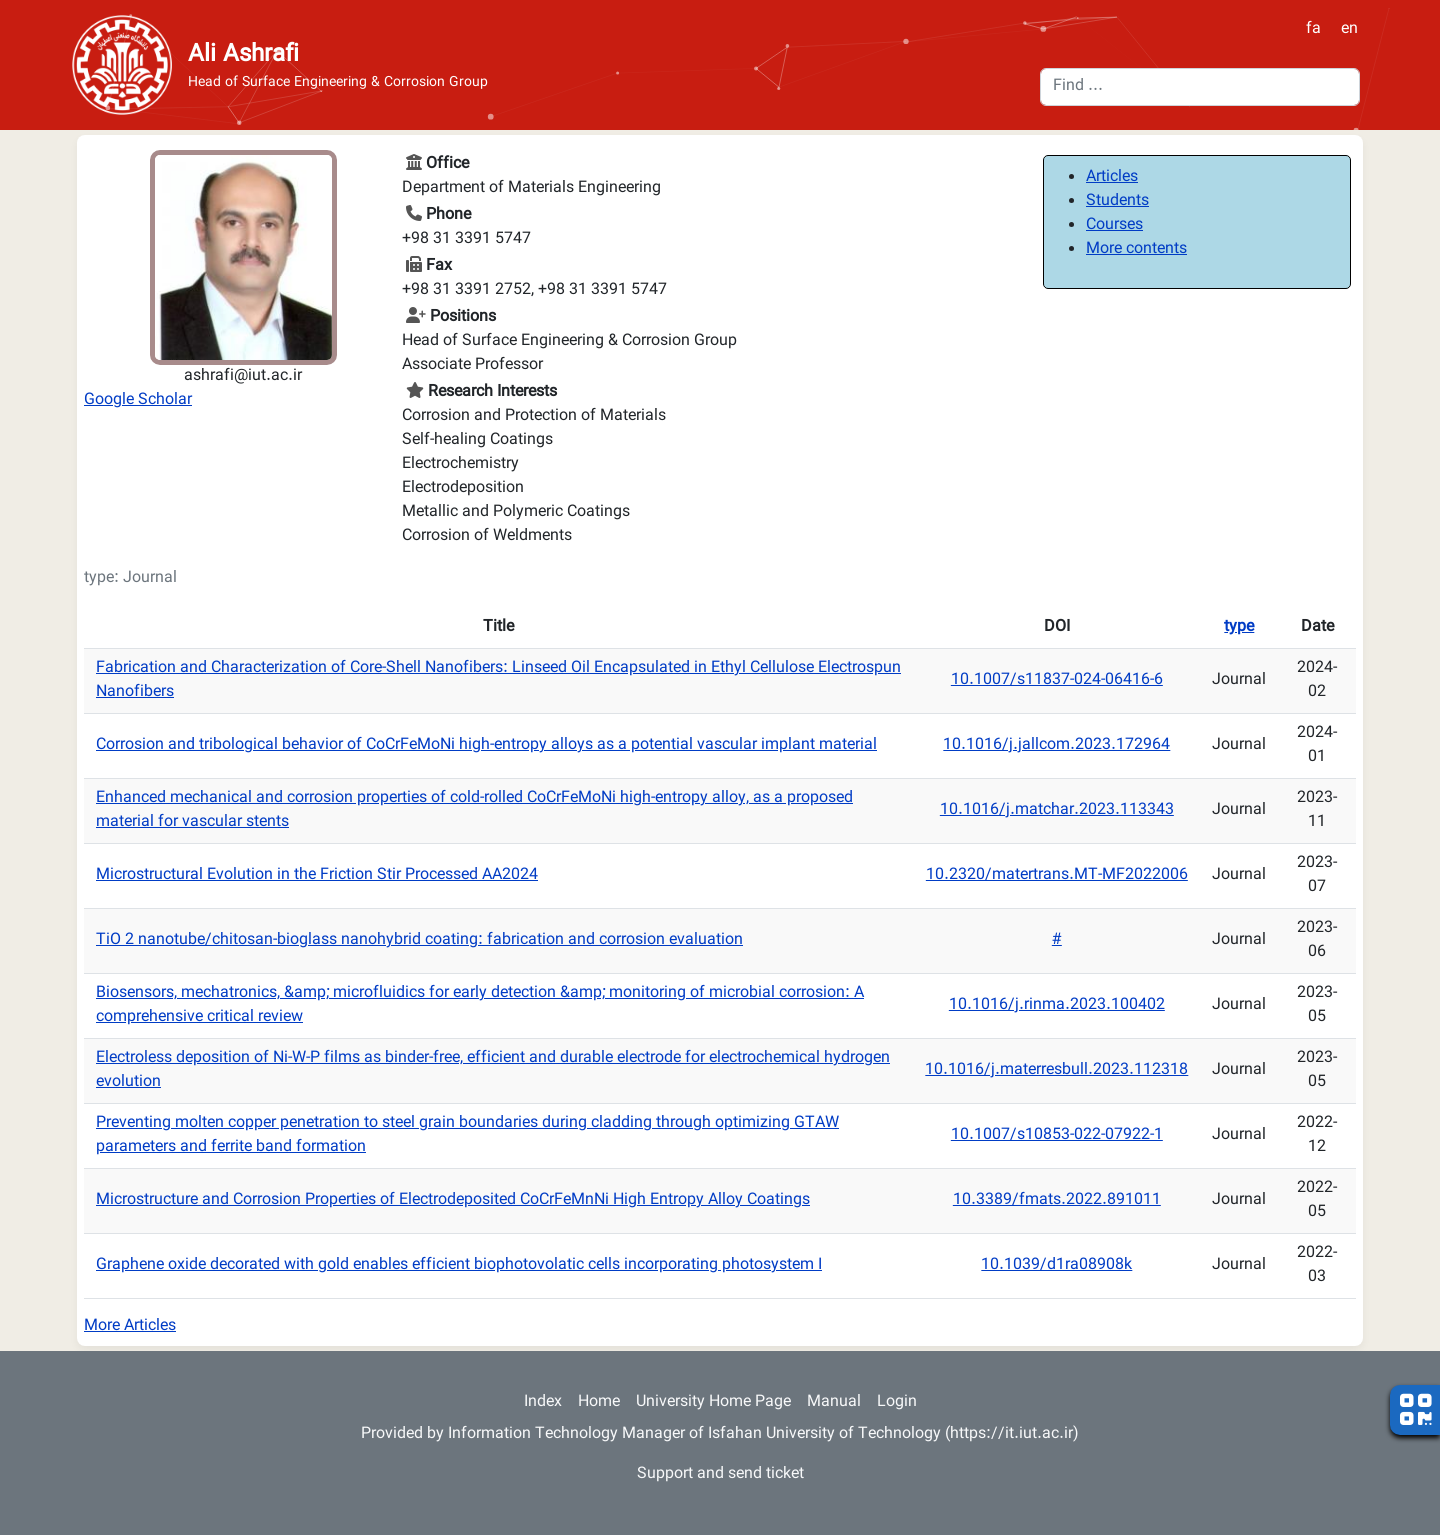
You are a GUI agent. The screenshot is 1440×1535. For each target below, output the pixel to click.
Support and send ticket (720, 1474)
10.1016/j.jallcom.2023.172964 (1056, 745)
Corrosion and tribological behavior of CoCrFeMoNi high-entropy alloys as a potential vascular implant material (486, 745)
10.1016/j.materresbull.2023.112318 (1056, 1070)
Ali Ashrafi (243, 55)
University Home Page (713, 1402)
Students (1117, 201)
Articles (1112, 177)
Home (599, 1402)
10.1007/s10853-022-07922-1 (1057, 1135)
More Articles (130, 1326)
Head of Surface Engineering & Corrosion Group (338, 83)
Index (543, 1402)
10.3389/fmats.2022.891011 (1057, 1200)
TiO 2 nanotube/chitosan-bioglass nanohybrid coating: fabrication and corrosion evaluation (419, 940)
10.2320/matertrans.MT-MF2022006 (1057, 875)
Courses (1114, 225)
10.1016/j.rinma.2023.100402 (1057, 1005)
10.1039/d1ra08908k (1056, 1265)
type (1239, 627)
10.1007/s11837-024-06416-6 (1057, 680)
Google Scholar (138, 400)
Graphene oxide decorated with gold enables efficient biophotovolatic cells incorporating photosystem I (459, 1265)
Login (897, 1402)
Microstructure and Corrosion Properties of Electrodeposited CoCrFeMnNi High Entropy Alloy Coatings (453, 1200)
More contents (1136, 249)
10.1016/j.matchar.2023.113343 (1057, 810)
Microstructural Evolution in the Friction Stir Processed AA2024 (317, 875)
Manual (834, 1402)
